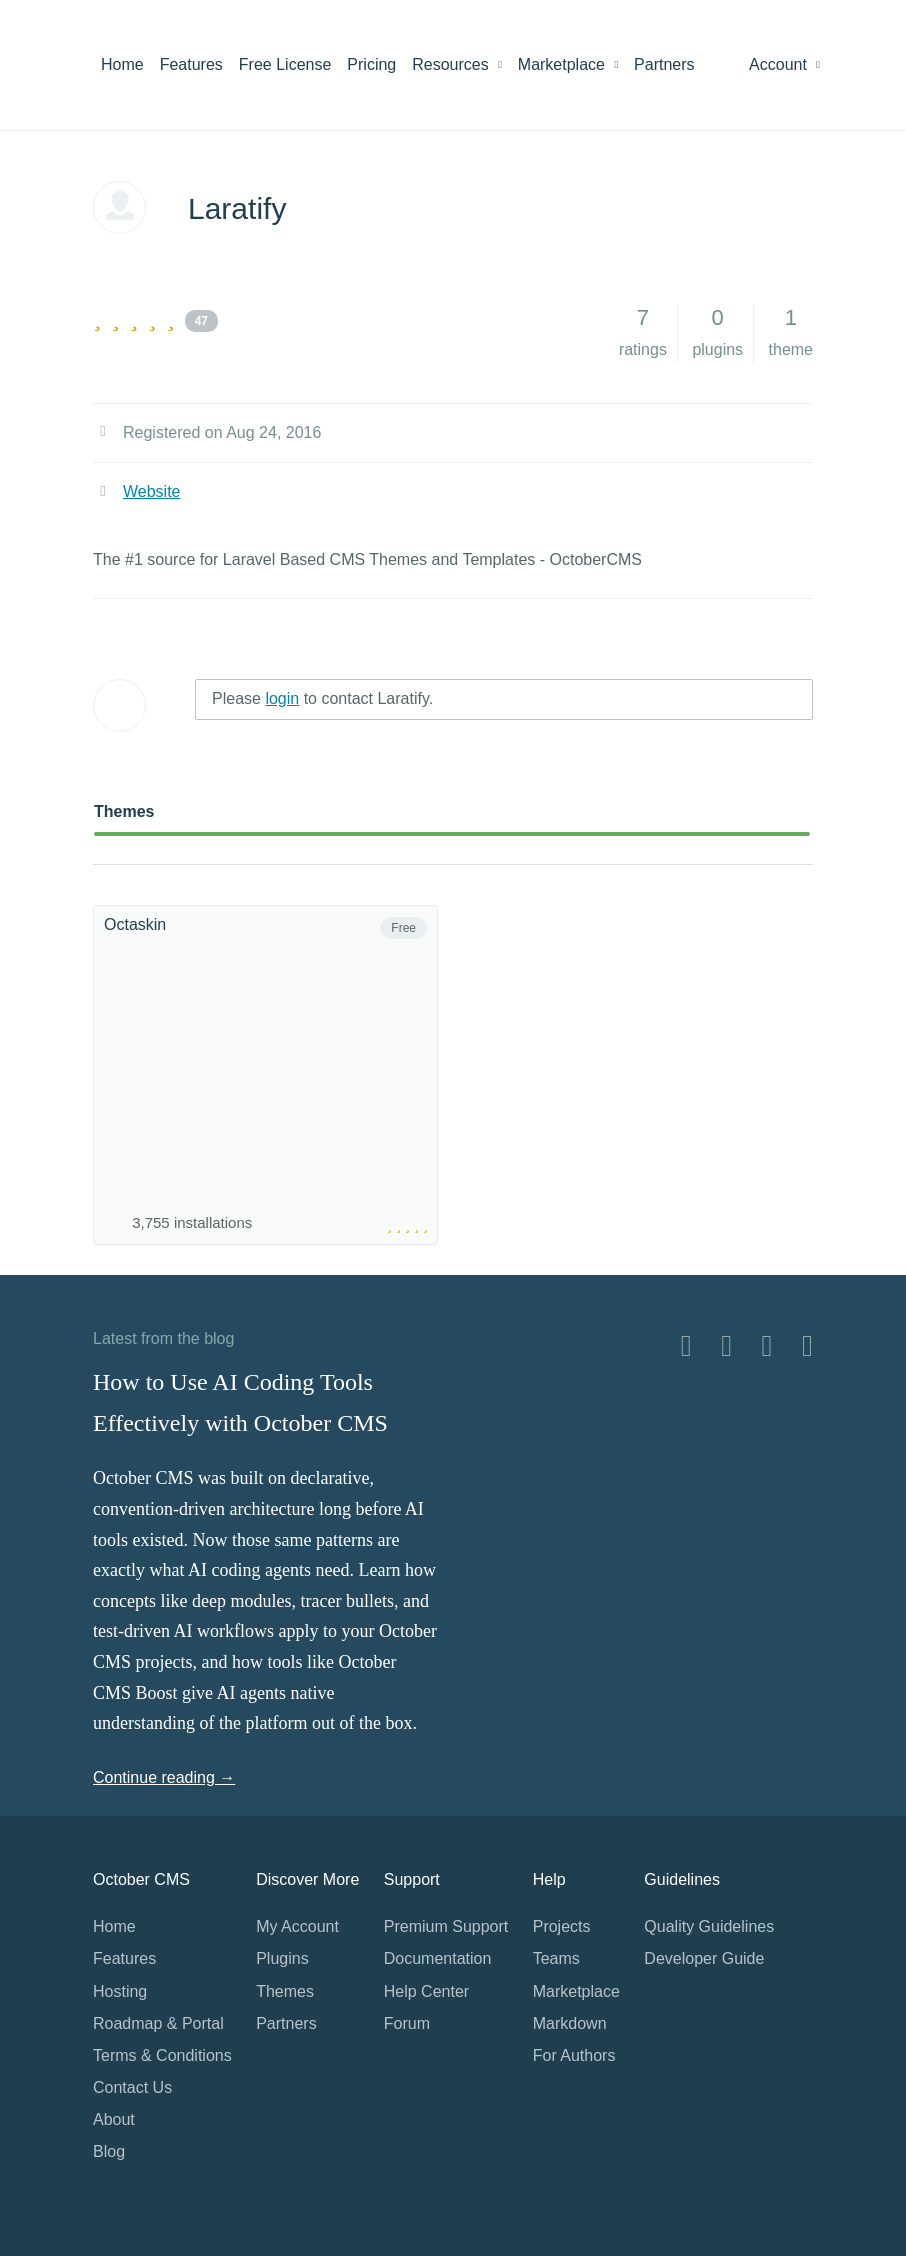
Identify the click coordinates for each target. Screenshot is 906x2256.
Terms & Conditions (162, 2055)
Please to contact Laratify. (322, 698)
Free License (285, 64)
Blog (109, 2151)
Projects (562, 1926)
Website (152, 491)
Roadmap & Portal (158, 2023)
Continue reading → (164, 1777)
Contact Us (132, 2087)
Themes (124, 811)
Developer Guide (704, 1958)
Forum (407, 2023)
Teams (556, 1958)
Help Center (426, 1991)
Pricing (371, 64)
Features (191, 64)
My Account (297, 1926)
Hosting (120, 1991)
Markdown (570, 2023)
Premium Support (446, 1926)
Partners (664, 64)
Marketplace (568, 64)
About (114, 2119)
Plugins (282, 1958)
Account (784, 64)
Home (122, 64)
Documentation (438, 1958)
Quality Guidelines (709, 1926)
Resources (457, 64)
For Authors (574, 2055)
